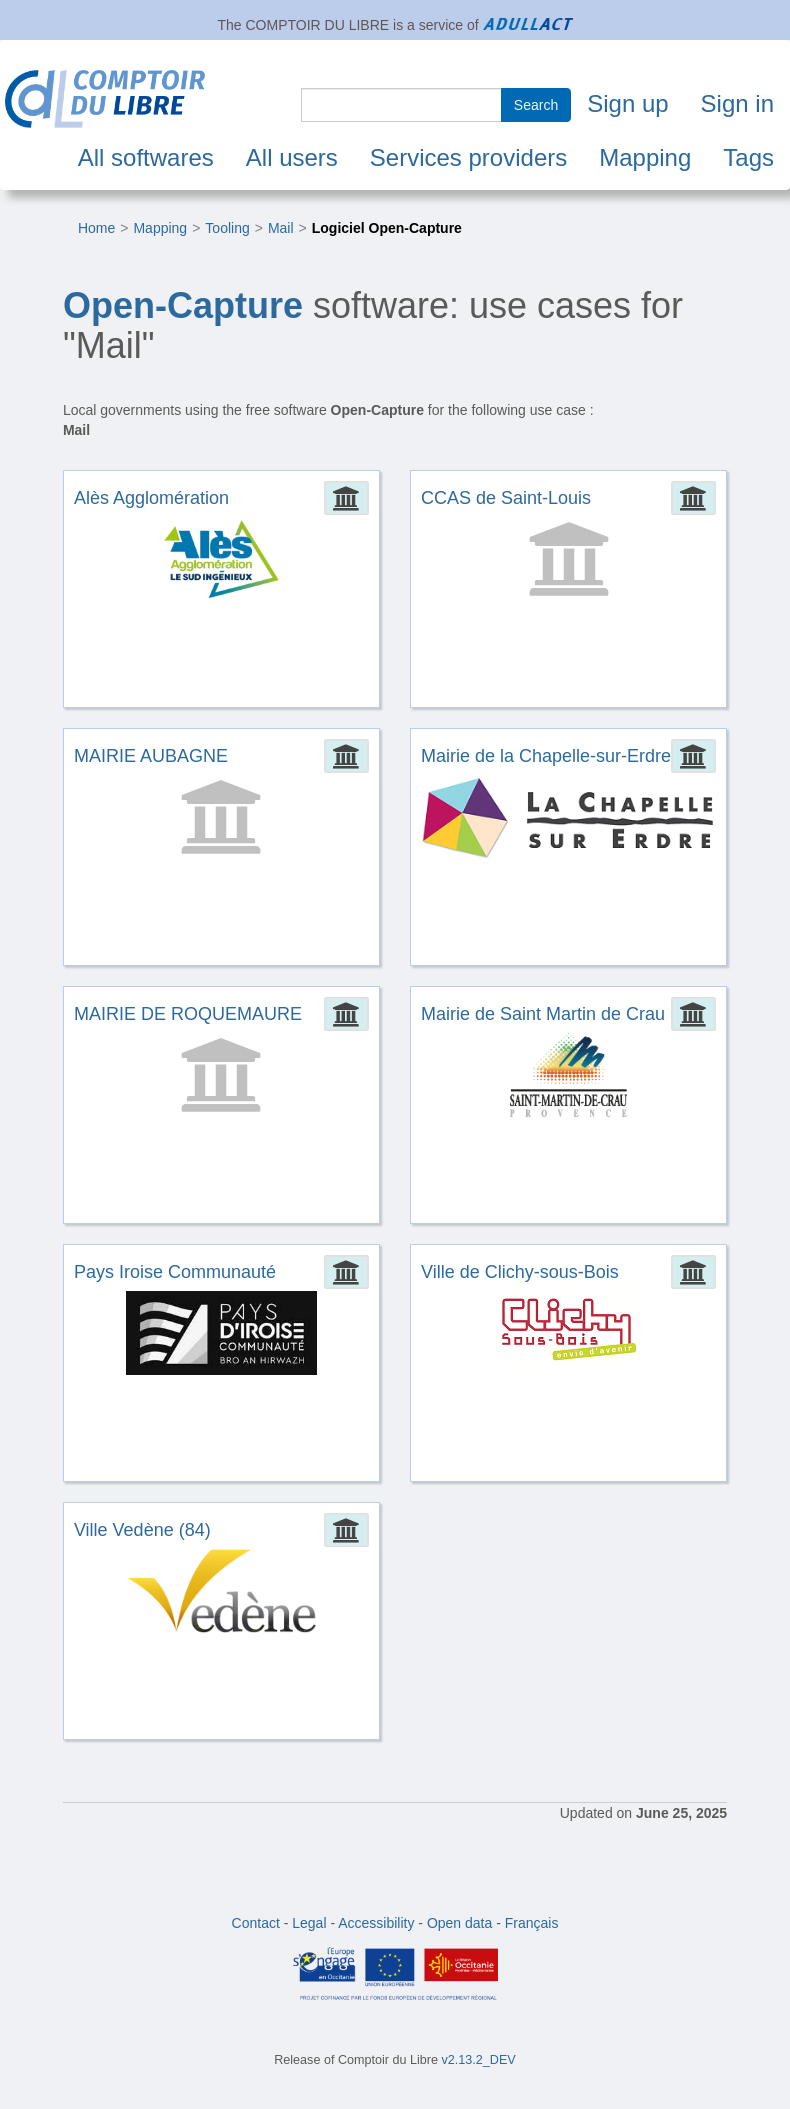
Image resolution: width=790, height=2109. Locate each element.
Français (532, 1923)
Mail (281, 228)
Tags (748, 157)
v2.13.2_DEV (479, 2060)
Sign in (737, 103)
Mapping (645, 157)
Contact (256, 1923)
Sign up (627, 103)
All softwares (146, 157)
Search (536, 105)
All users (292, 157)
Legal (309, 1923)
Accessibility (376, 1923)
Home (96, 228)
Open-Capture (183, 305)
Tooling (227, 228)
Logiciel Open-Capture (387, 228)
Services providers (468, 157)
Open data (459, 1923)
